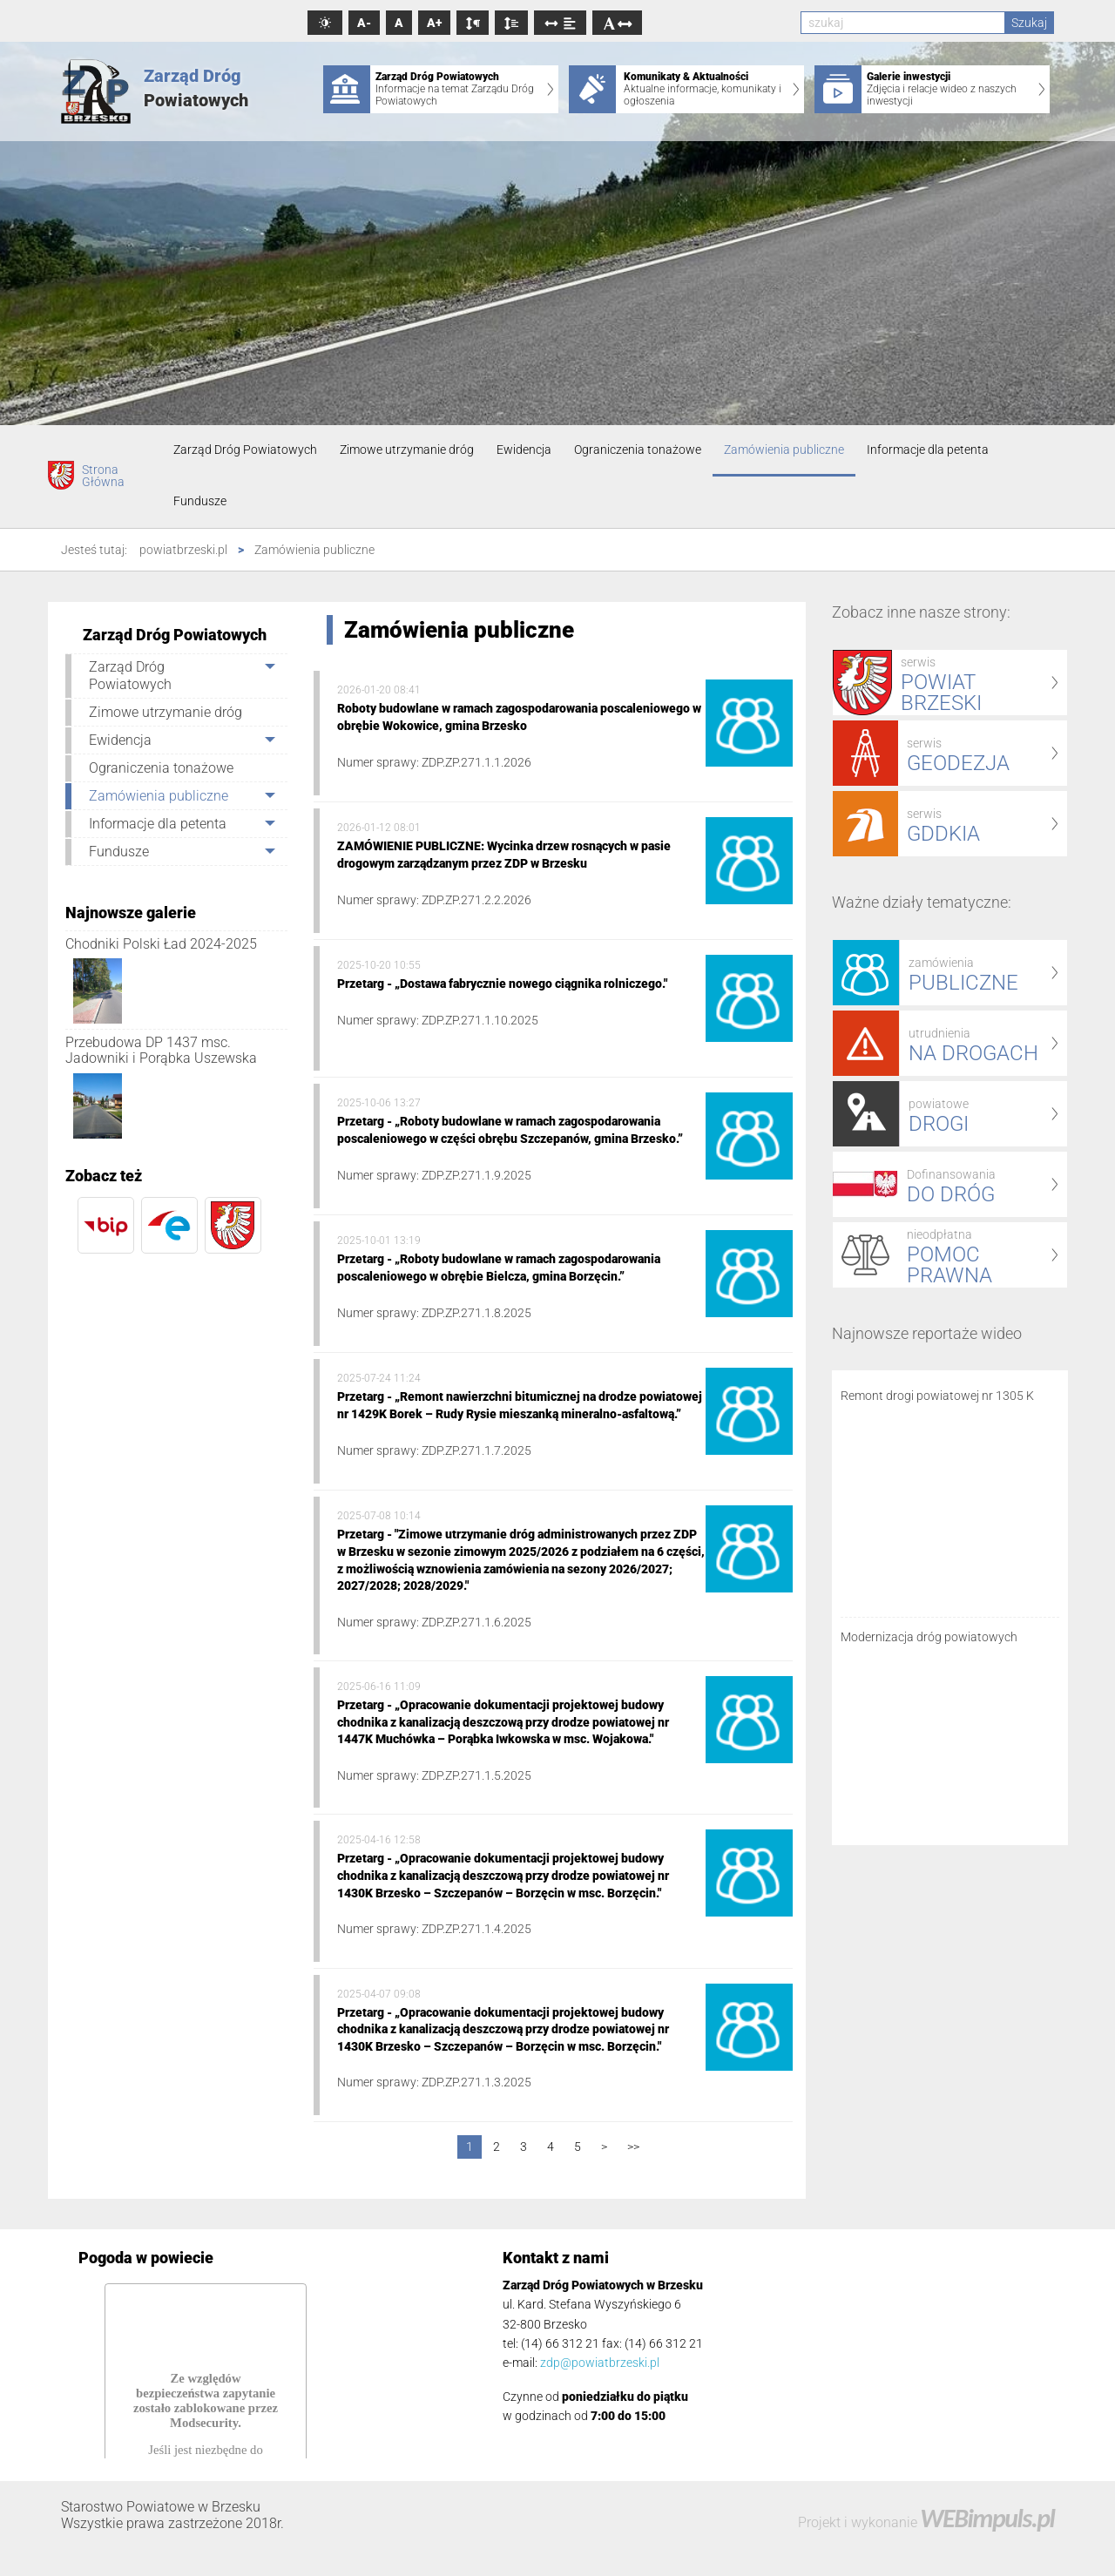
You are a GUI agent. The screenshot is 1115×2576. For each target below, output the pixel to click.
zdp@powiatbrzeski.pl (599, 2363)
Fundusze (199, 501)
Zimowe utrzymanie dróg (407, 449)
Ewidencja (524, 449)
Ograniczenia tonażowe (637, 449)
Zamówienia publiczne (784, 449)
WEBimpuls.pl (987, 2518)
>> (633, 2146)
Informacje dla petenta (928, 449)
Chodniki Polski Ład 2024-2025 (161, 944)
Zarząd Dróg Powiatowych (245, 449)
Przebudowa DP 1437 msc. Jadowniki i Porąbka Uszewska (161, 1050)
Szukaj (1029, 23)
